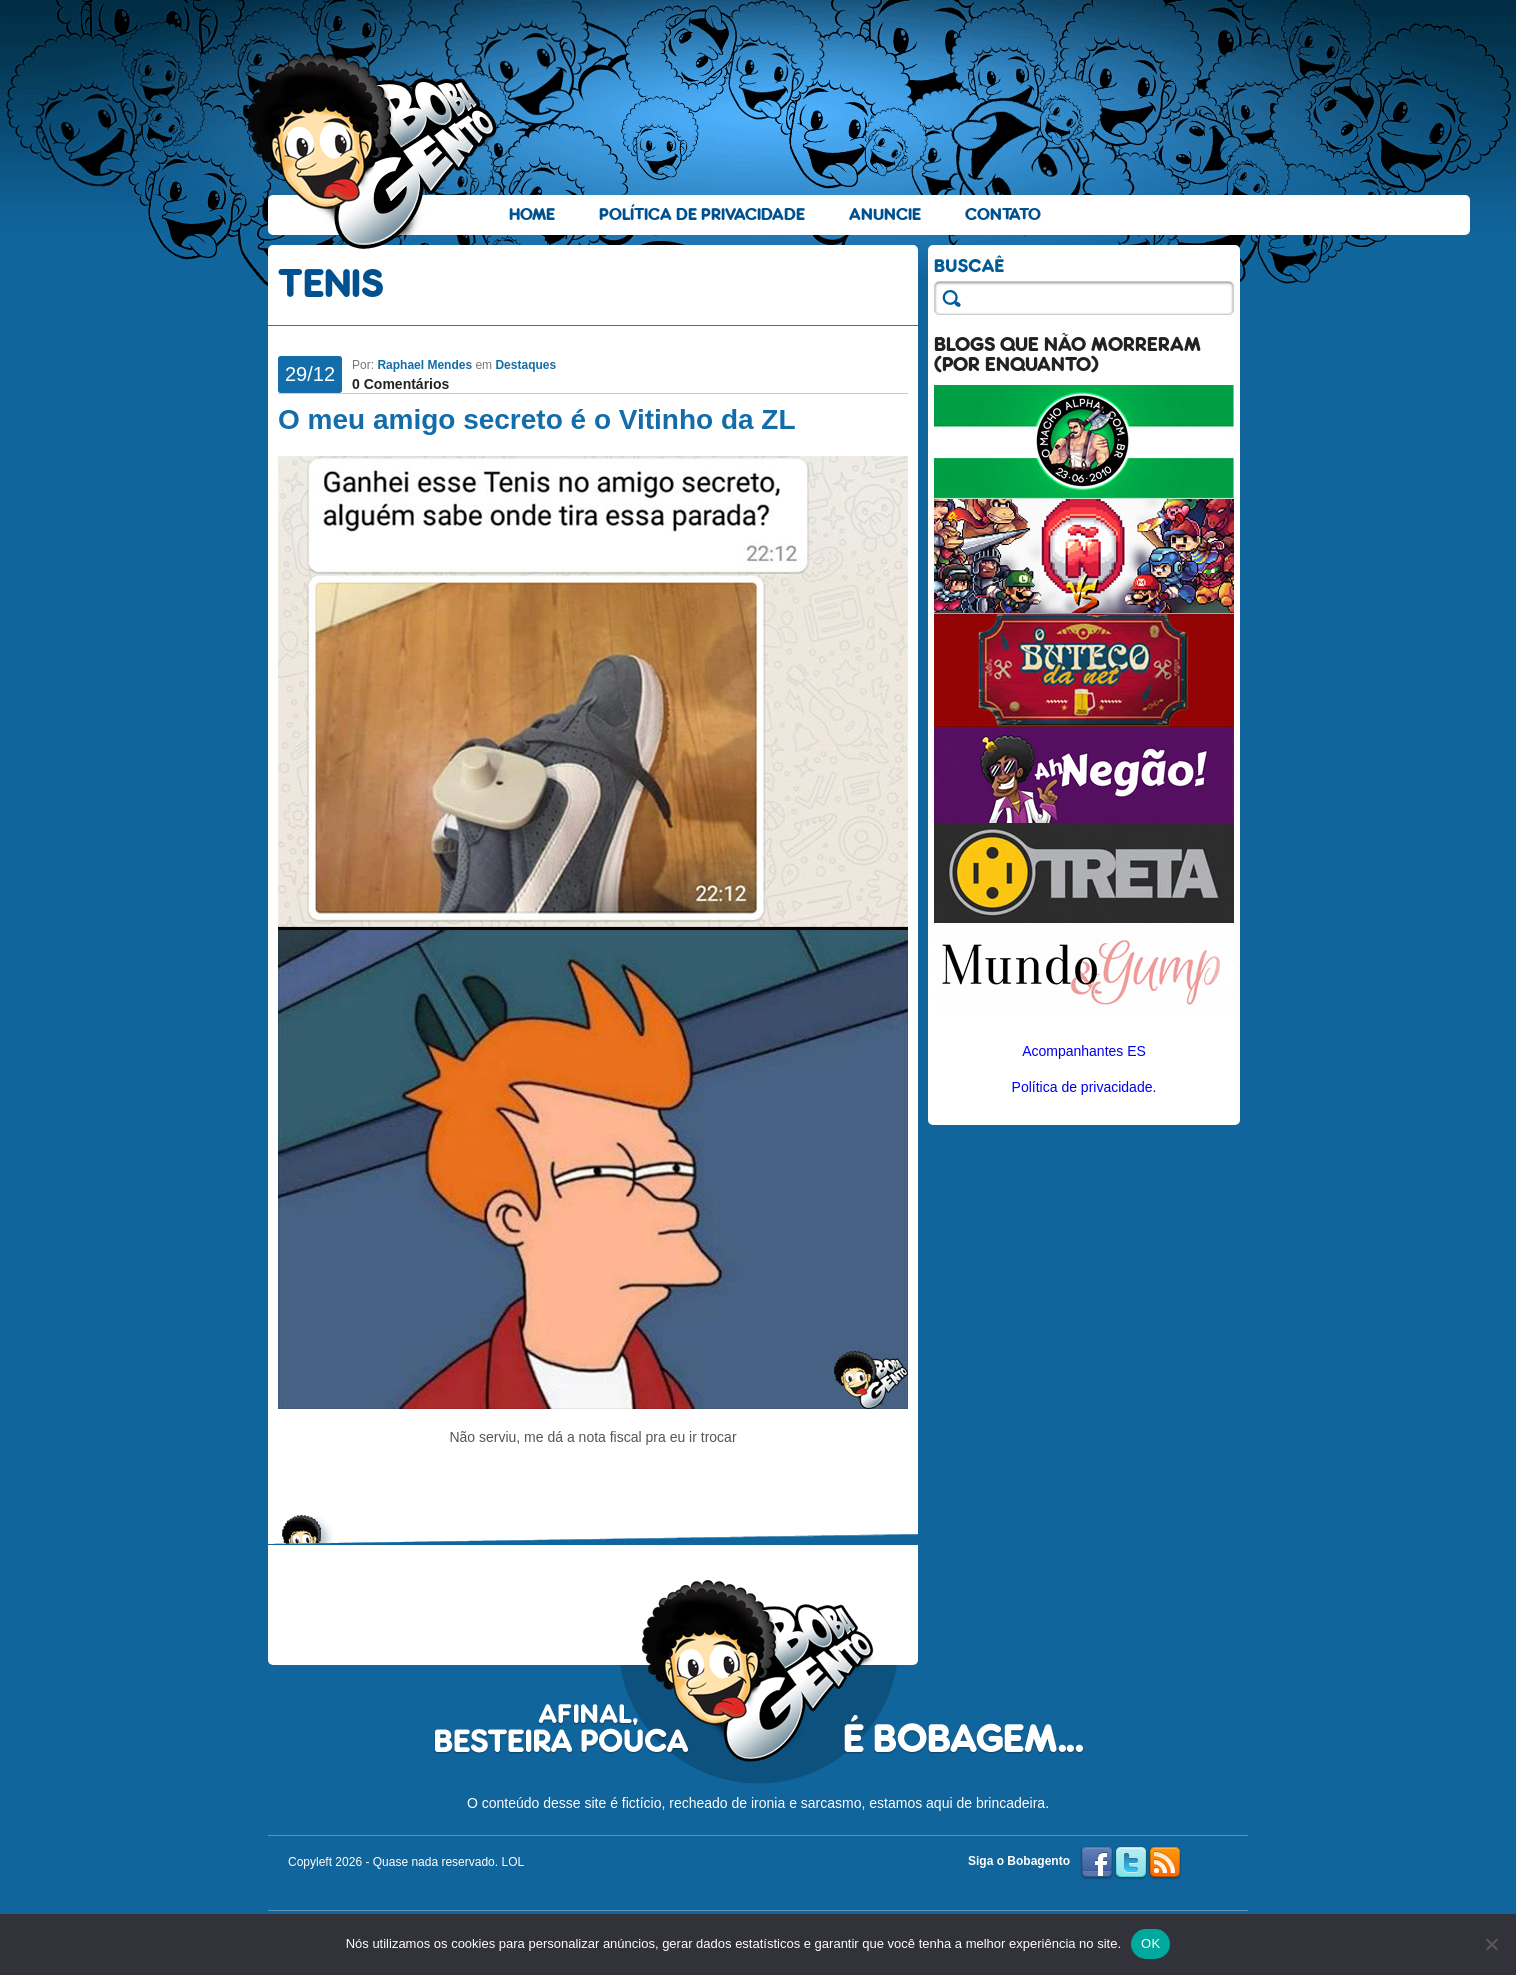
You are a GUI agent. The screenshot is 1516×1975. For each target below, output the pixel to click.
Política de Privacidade (702, 214)
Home (532, 214)
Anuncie (885, 214)
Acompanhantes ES (1084, 1051)
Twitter (1131, 1863)
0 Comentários (400, 384)
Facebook (1097, 1863)
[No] (1491, 1944)
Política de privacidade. (1084, 1087)
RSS (1165, 1863)
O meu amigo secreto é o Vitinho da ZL (537, 419)
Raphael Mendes (424, 365)
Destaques (525, 365)
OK (1150, 1943)
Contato (1003, 214)
